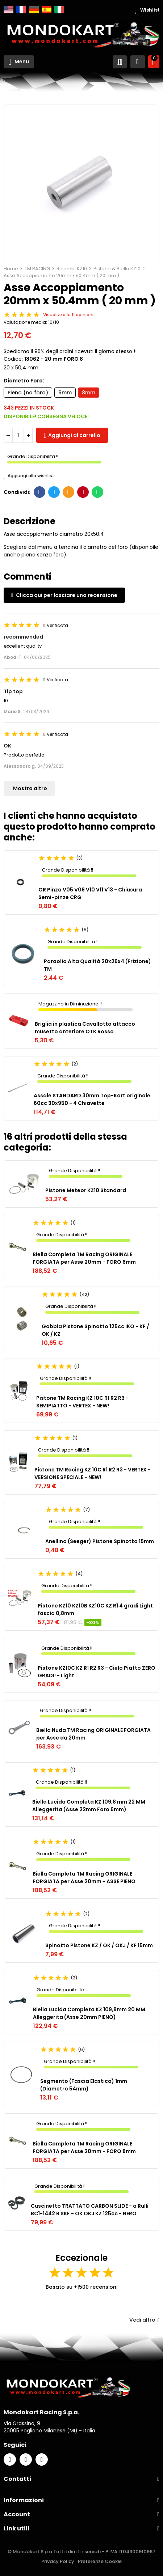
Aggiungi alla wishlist (29, 476)
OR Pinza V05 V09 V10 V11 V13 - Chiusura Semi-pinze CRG (90, 893)
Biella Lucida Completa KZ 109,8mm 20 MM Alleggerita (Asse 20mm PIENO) (89, 2013)
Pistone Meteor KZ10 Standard (85, 1190)
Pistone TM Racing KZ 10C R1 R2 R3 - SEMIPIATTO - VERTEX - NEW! (82, 1401)
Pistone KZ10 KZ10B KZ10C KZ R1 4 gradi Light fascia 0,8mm (95, 1609)
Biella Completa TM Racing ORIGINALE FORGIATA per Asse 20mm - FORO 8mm (84, 2147)
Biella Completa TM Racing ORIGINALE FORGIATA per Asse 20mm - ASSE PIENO (84, 1877)
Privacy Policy (57, 2561)
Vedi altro (144, 2319)
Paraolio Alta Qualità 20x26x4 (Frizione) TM (97, 965)
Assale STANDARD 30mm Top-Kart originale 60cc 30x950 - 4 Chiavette (92, 1099)
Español (46, 9)
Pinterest (83, 492)
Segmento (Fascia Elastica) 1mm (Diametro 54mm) (83, 2084)
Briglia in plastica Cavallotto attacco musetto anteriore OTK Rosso (85, 1027)
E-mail (68, 492)
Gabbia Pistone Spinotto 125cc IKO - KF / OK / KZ (95, 1330)
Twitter (54, 492)
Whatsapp (97, 492)
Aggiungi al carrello (74, 435)
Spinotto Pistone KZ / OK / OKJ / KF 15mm (99, 1945)
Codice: (13, 359)
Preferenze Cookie (100, 2561)
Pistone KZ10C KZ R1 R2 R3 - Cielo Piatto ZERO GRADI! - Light (96, 1671)
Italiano (59, 9)
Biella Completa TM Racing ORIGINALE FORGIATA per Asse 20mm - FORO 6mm (84, 1258)
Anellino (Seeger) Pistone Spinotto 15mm (99, 1541)
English (8, 9)
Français (21, 9)
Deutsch (34, 9)
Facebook (39, 492)
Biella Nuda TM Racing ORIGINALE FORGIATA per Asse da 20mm (93, 1733)
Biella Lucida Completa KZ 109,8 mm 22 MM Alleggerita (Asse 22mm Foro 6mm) (88, 1805)
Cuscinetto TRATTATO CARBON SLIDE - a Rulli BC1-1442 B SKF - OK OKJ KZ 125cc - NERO (90, 2209)
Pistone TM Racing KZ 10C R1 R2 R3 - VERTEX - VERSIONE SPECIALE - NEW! (92, 1473)
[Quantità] (18, 435)
